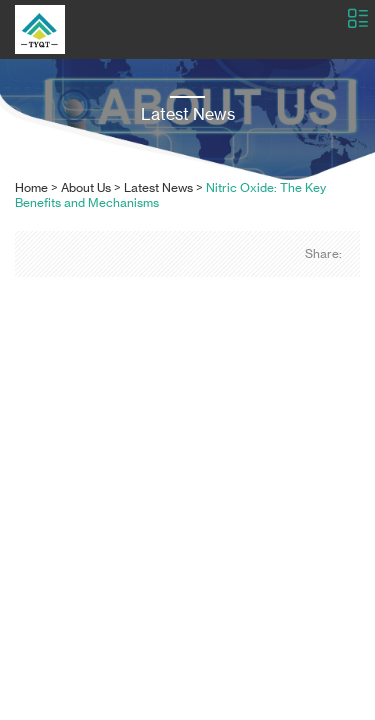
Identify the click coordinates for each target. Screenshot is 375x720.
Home (31, 187)
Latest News (158, 187)
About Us (86, 187)
